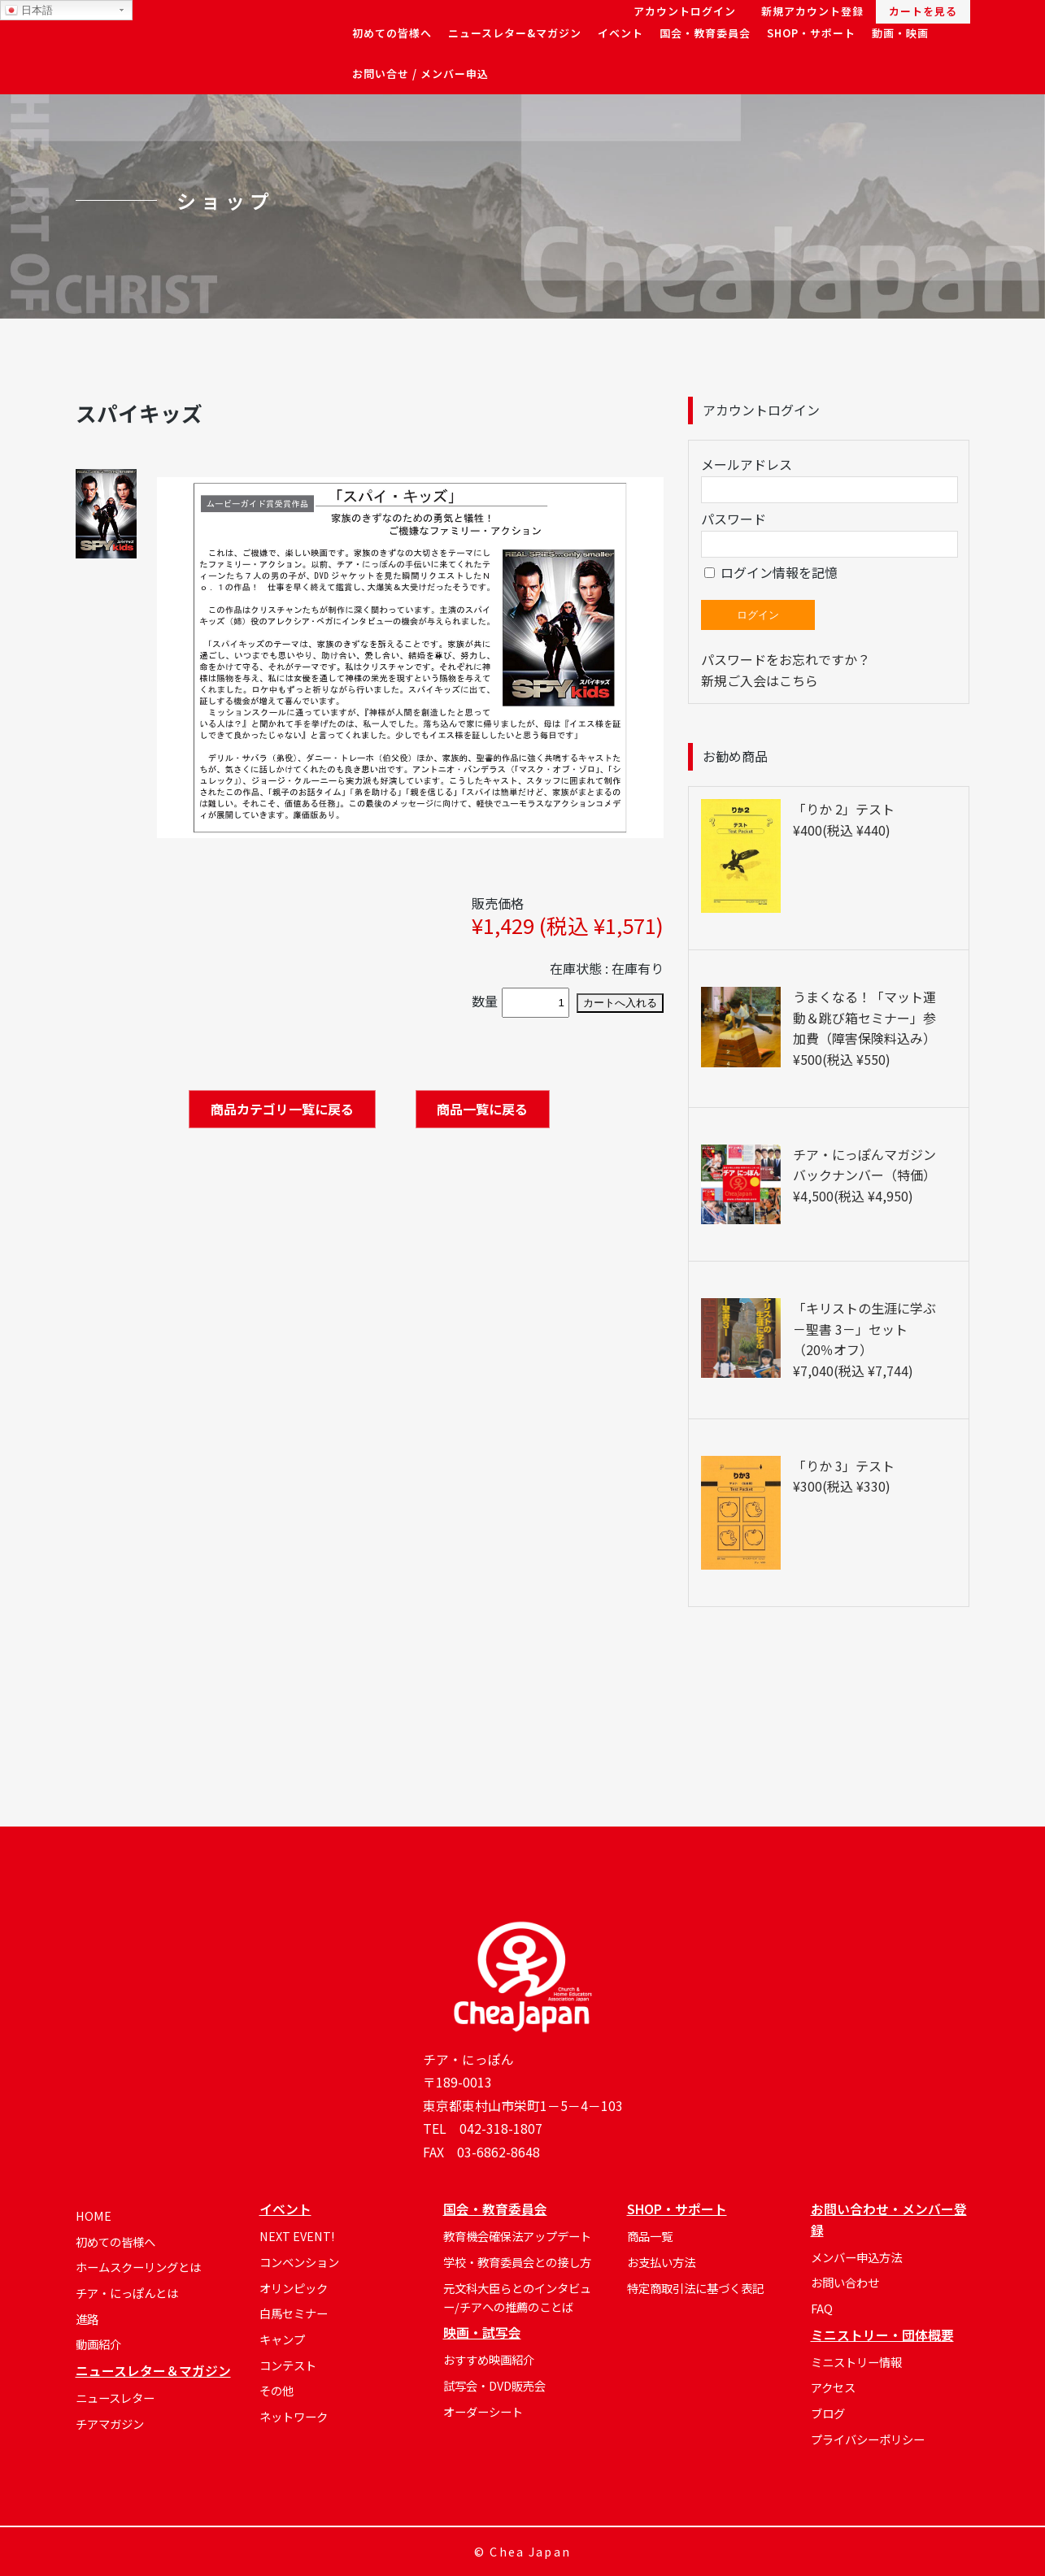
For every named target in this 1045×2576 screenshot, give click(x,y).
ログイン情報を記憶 (771, 572)
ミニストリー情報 (856, 2361)
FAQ (822, 2308)
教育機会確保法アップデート (517, 2235)
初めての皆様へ (115, 2241)
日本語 (29, 10)
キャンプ (282, 2339)
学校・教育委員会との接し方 (517, 2261)
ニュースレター (115, 2397)
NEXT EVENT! (296, 2235)
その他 (276, 2390)
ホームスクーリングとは (138, 2266)
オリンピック (293, 2287)
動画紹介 (98, 2343)
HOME (93, 2215)
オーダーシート (483, 2411)
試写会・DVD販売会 (494, 2385)
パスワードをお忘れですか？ (785, 659)
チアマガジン (110, 2423)
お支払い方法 (661, 2261)
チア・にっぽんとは (127, 2292)
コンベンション (299, 2261)
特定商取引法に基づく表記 (695, 2287)
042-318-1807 (500, 2128)
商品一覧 (650, 2235)
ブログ (828, 2413)
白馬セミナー (293, 2313)
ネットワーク (293, 2416)
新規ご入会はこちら (759, 680)
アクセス (833, 2387)
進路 (87, 2318)
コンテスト (287, 2365)
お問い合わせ (845, 2282)
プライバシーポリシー (868, 2439)
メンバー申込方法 (856, 2256)
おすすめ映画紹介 (488, 2359)
